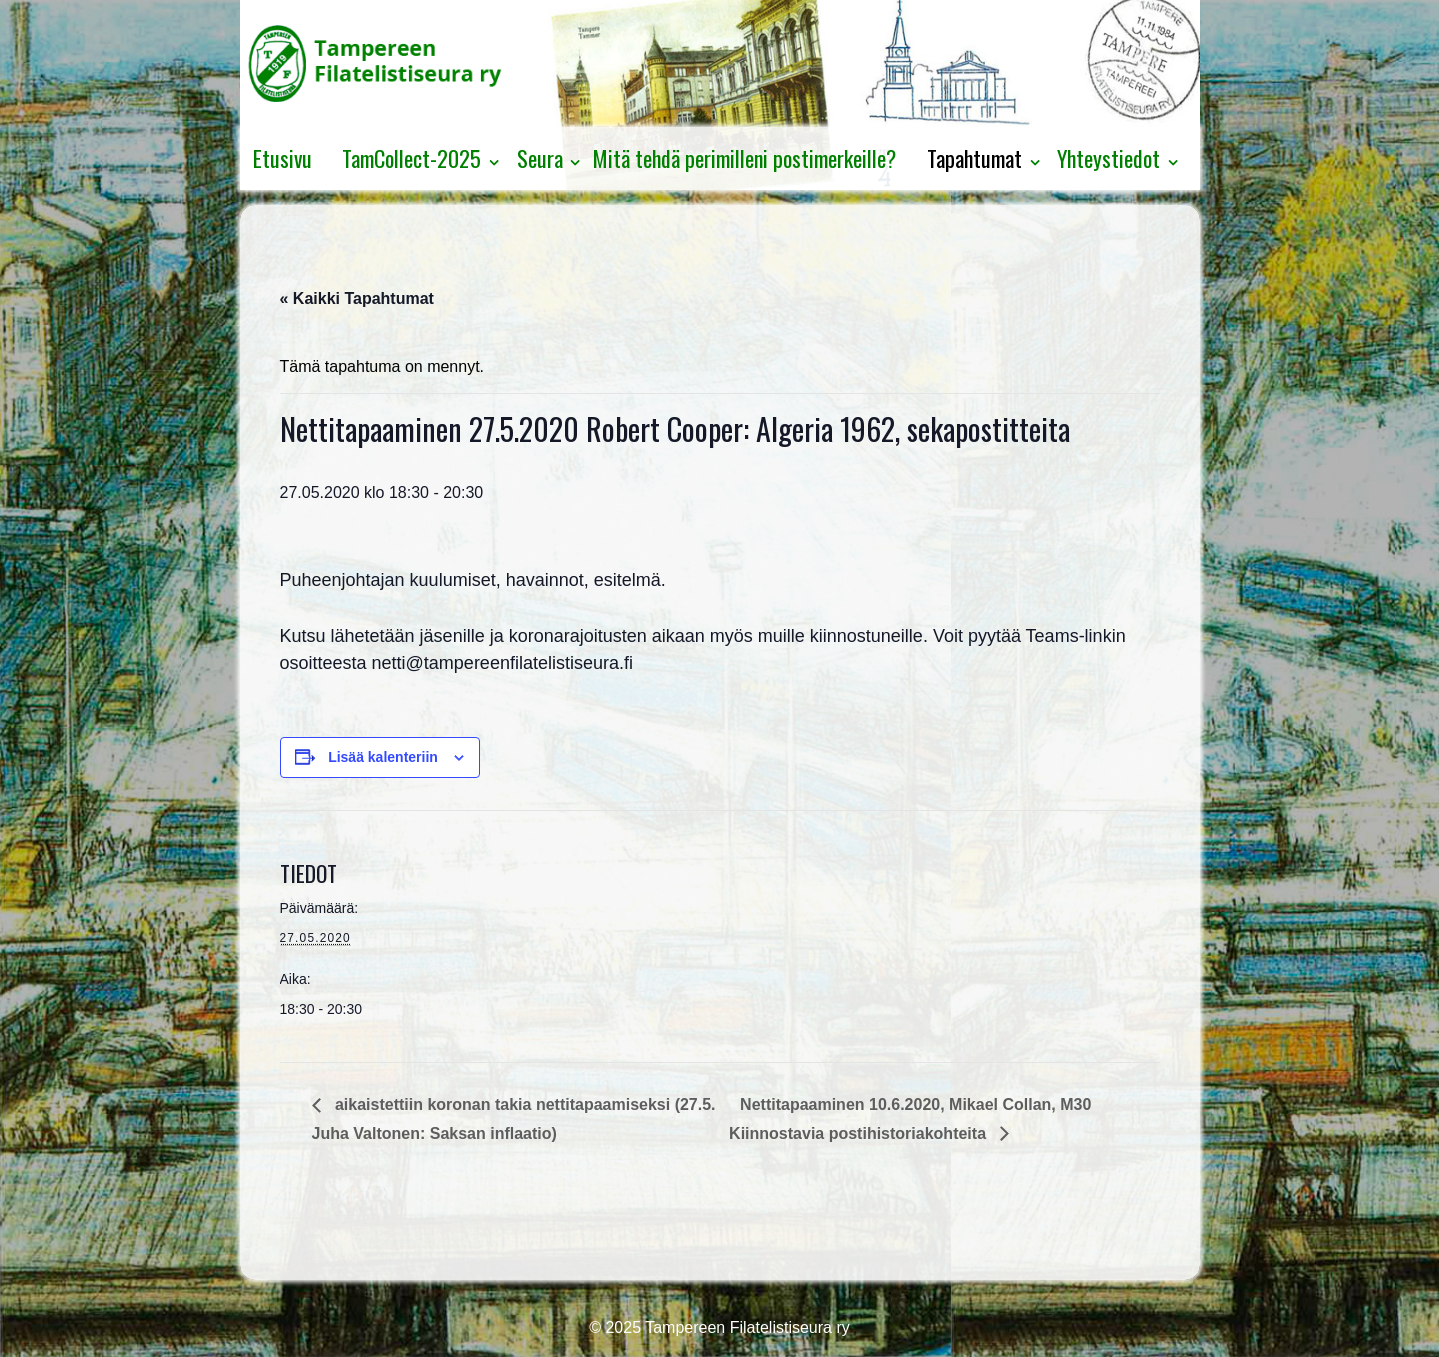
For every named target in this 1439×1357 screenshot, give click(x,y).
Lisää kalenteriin (383, 757)
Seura (540, 158)
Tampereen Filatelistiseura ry (745, 1327)
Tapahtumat (974, 158)
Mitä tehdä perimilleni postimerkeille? (744, 158)
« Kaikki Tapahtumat (357, 298)
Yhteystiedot (1108, 158)
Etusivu (282, 158)
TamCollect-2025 (411, 158)
